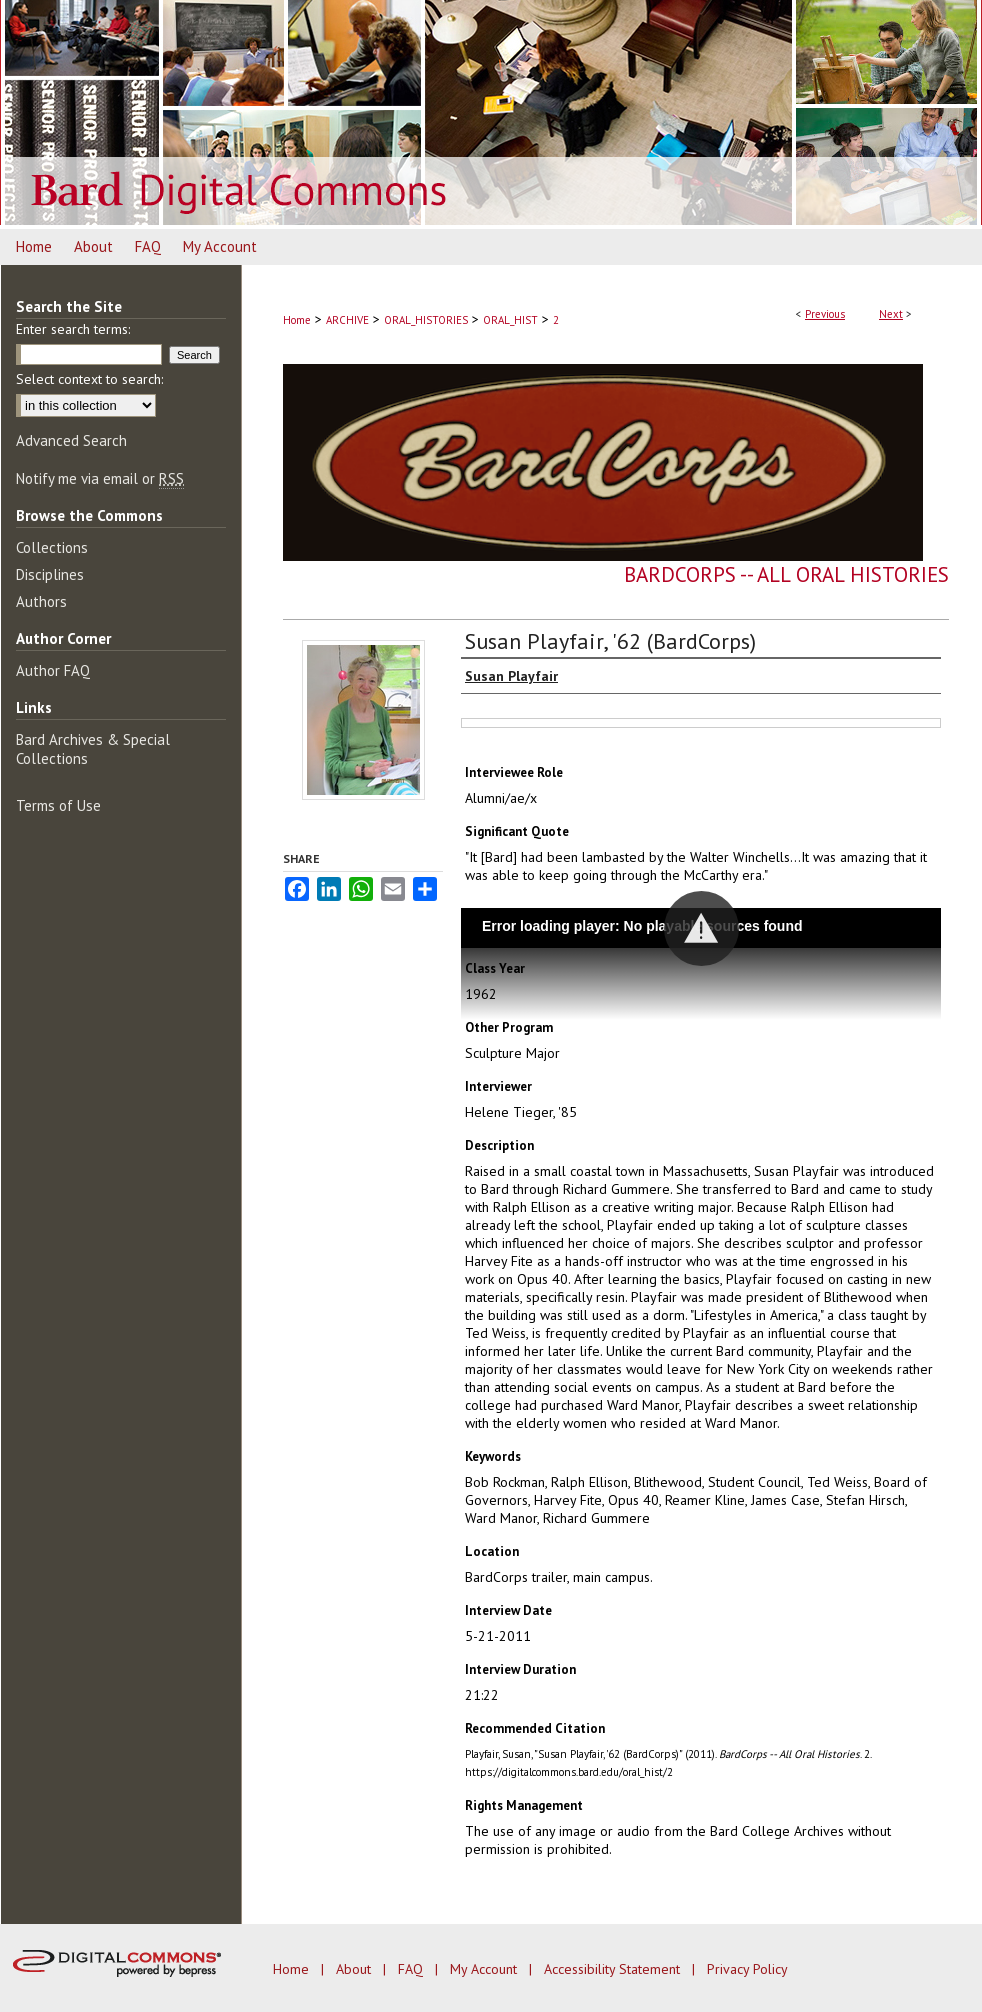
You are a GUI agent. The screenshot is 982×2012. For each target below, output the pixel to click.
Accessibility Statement (614, 1969)
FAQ (412, 1969)
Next (891, 314)
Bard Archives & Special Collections (93, 749)
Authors (41, 601)
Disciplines (50, 574)
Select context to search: (89, 379)
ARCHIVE (347, 320)
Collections (52, 547)
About (355, 1969)
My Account (485, 1969)
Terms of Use (58, 805)
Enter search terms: (73, 329)
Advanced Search (71, 440)
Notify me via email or (100, 478)
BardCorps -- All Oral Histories (786, 574)
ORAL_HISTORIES (426, 320)
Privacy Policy (747, 1969)
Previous (825, 314)
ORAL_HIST (510, 320)
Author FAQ (53, 670)
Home (297, 320)
